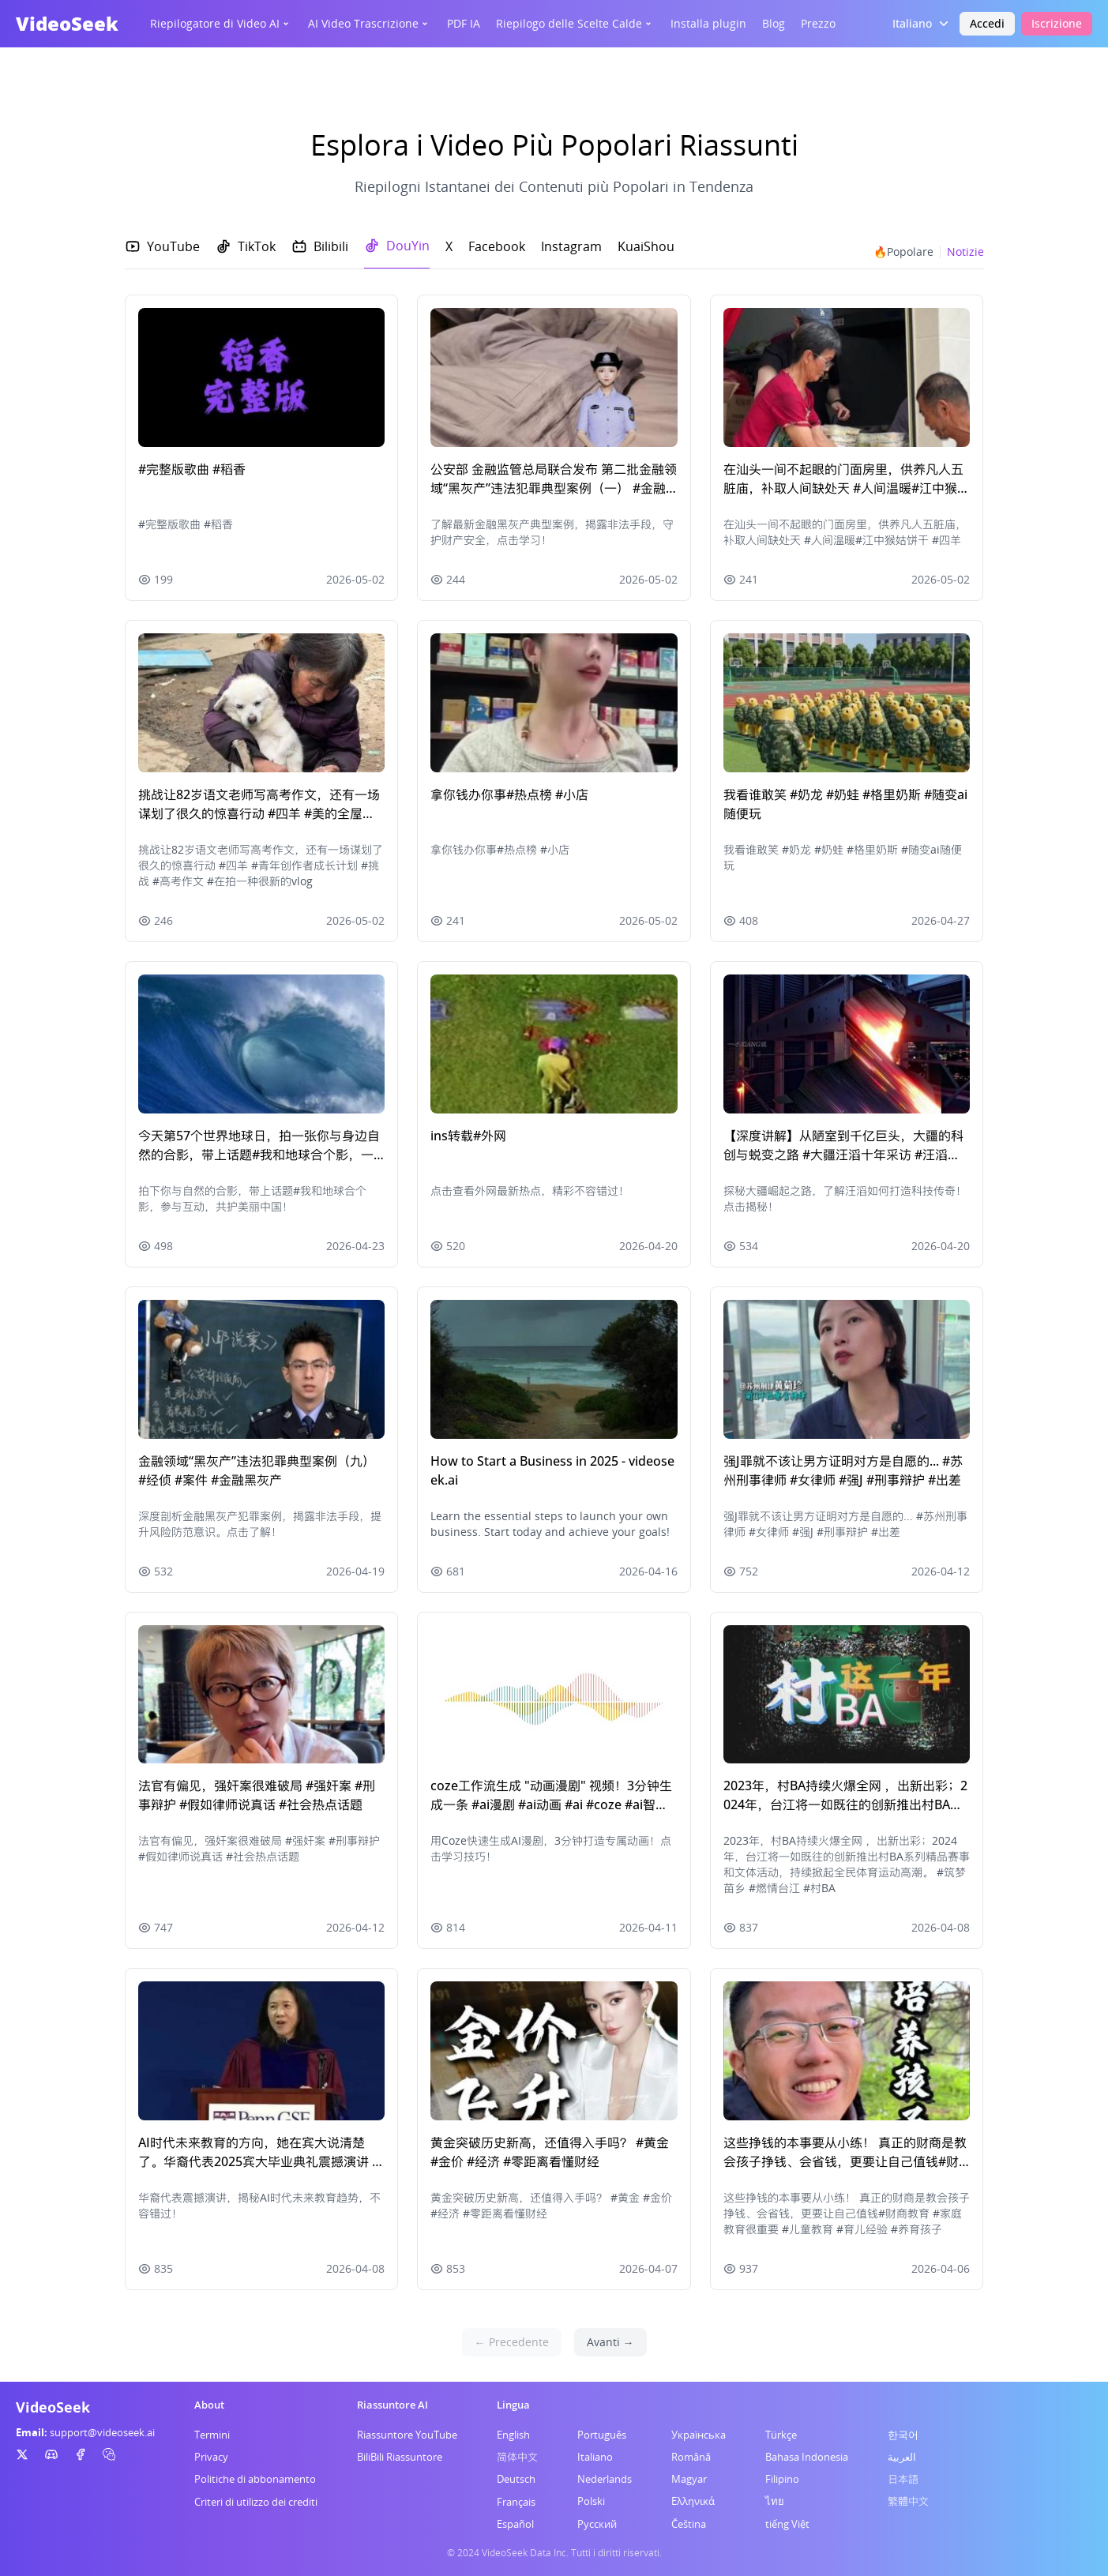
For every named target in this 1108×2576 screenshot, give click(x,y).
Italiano (595, 2457)
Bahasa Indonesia (806, 2457)
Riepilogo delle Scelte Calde (575, 23)
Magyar (689, 2479)
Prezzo (818, 23)
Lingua (513, 2405)
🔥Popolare (903, 251)
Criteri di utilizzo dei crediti (255, 2502)
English (513, 2435)
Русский (597, 2524)
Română (691, 2457)
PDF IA (463, 23)
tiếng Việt (787, 2524)
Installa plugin (708, 23)
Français (516, 2502)
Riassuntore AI (392, 2405)
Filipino (782, 2479)
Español (515, 2524)
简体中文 (517, 2457)
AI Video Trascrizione (369, 23)
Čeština (688, 2524)
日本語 (903, 2479)
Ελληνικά (693, 2501)
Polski (591, 2501)
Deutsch (516, 2479)
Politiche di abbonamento (255, 2479)
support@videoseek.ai (102, 2432)
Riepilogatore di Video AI (221, 23)
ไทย (774, 2501)
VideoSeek (67, 23)
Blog (773, 23)
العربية (902, 2457)
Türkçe (781, 2435)
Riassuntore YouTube (407, 2435)
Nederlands (604, 2479)
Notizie (965, 251)
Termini (212, 2435)
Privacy (211, 2457)
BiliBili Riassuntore (399, 2457)
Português (601, 2435)
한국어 (903, 2435)
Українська (698, 2435)
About (209, 2405)
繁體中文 (908, 2501)
